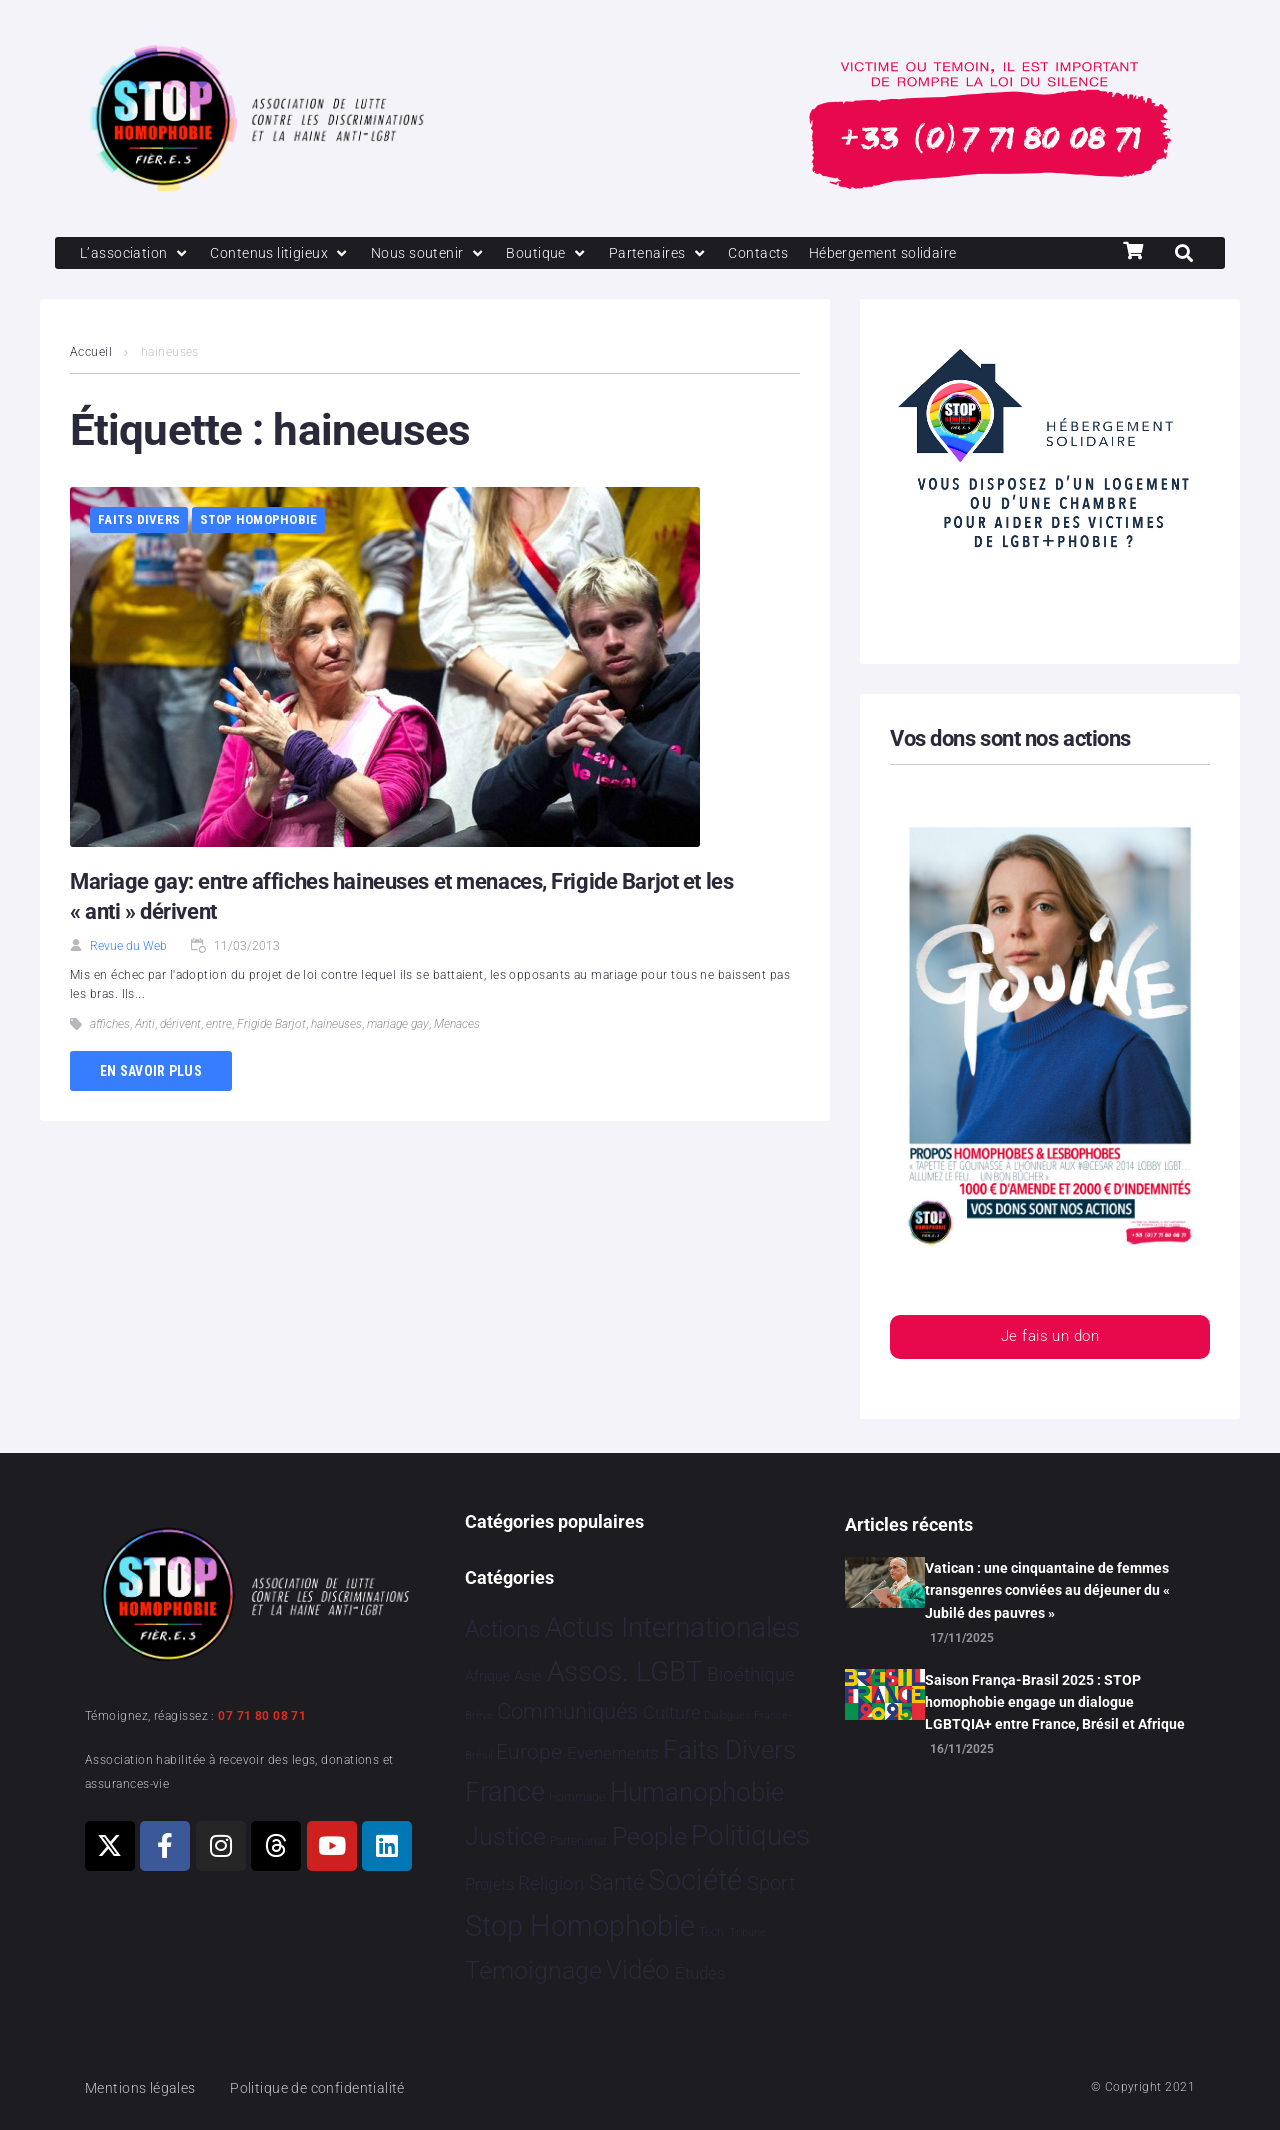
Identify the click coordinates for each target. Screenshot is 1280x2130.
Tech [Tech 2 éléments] (711, 1932)
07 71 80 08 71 (262, 1716)
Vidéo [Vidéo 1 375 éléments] (638, 1970)
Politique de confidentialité (329, 2088)
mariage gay (398, 1026)
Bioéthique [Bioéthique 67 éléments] (751, 1675)
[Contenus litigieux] (288, 254)
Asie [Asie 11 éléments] (528, 1676)
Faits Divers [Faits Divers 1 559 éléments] (729, 1750)
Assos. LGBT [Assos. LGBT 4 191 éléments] (625, 1671)
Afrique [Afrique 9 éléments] (487, 1676)
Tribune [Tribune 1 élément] (747, 1932)
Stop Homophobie (259, 521)
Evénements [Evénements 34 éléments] (613, 1753)
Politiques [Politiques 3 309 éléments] (750, 1835)
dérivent (180, 1026)
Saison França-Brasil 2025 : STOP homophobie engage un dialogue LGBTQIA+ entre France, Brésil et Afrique (1055, 1702)
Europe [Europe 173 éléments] (529, 1752)
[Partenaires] (676, 254)
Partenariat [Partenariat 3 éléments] (578, 1841)
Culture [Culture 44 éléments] (671, 1713)
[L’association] (137, 254)
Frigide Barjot (271, 1026)
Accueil (91, 354)
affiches (110, 1026)
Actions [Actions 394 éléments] (503, 1629)
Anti (145, 1026)
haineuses (336, 1026)
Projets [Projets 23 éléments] (489, 1884)
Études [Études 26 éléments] (700, 1973)
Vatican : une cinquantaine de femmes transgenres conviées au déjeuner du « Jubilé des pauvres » (1047, 1590)
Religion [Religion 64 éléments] (551, 1884)
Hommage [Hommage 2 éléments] (577, 1797)
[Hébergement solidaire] (910, 254)
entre (219, 1026)
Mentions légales (144, 2088)
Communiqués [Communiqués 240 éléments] (567, 1711)
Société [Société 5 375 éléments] (695, 1880)
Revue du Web (128, 948)
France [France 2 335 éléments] (505, 1792)
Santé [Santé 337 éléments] (616, 1882)
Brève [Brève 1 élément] (479, 1715)
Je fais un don (1050, 1339)
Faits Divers (139, 521)
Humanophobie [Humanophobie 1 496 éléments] (697, 1792)
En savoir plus (151, 1072)
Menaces (457, 1026)
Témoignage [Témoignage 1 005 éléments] (533, 1970)
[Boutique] (564, 254)
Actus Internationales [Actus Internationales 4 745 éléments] (672, 1627)
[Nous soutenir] (441, 254)
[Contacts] (780, 254)
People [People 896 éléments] (649, 1836)
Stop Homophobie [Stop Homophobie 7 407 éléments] (580, 1926)
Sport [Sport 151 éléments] (771, 1883)
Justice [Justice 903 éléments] (505, 1836)
